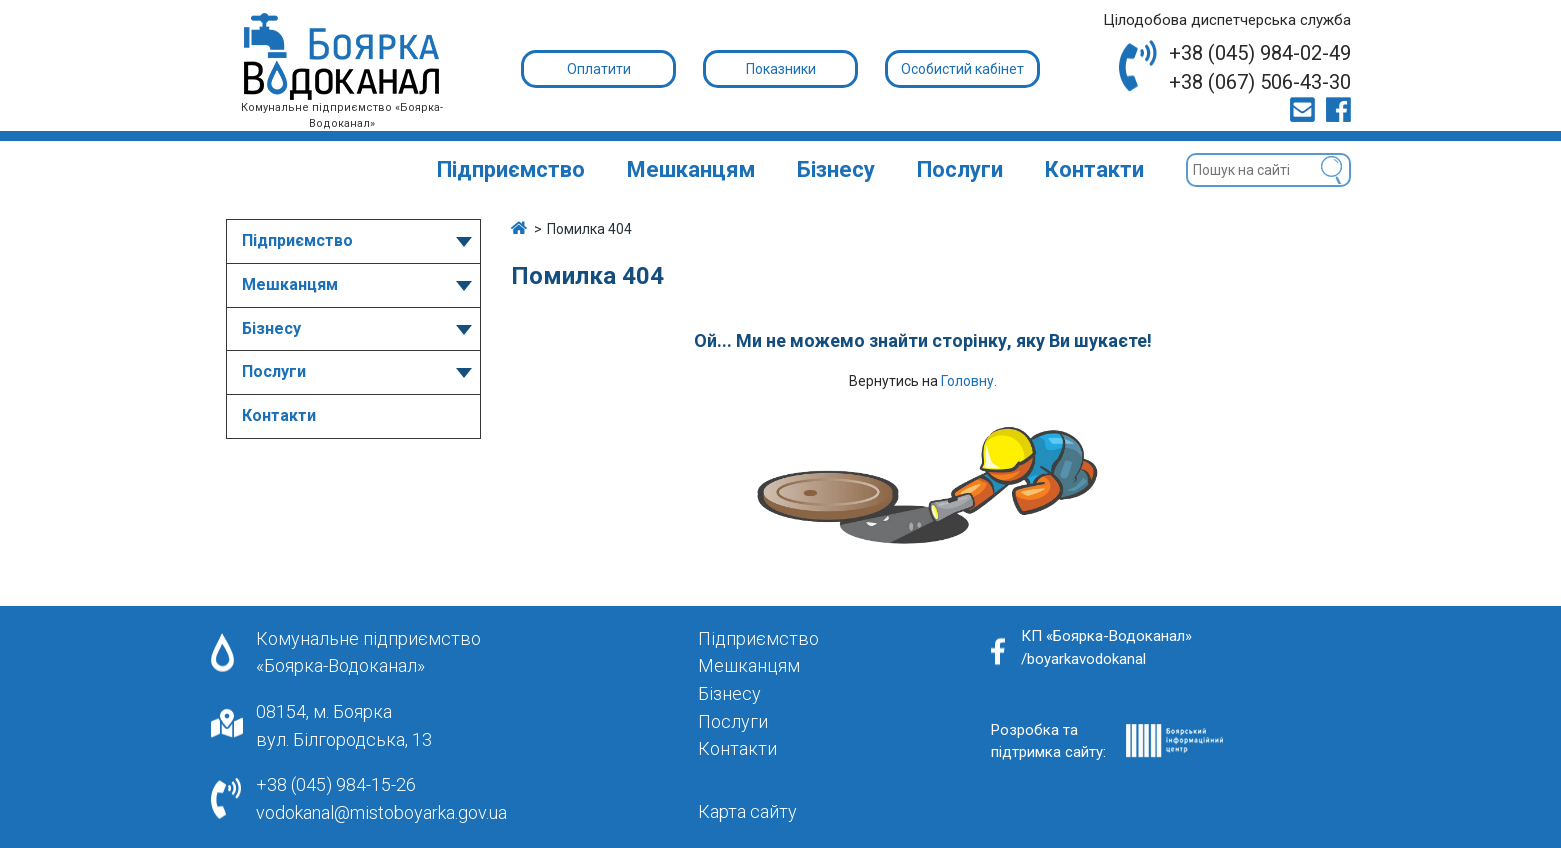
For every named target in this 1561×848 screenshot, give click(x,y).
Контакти (1094, 169)
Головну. (969, 381)
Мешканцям (691, 169)
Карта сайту (747, 811)
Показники (781, 69)
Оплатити (599, 69)
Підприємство (511, 169)
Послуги (960, 169)
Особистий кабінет (962, 69)
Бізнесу (836, 169)
